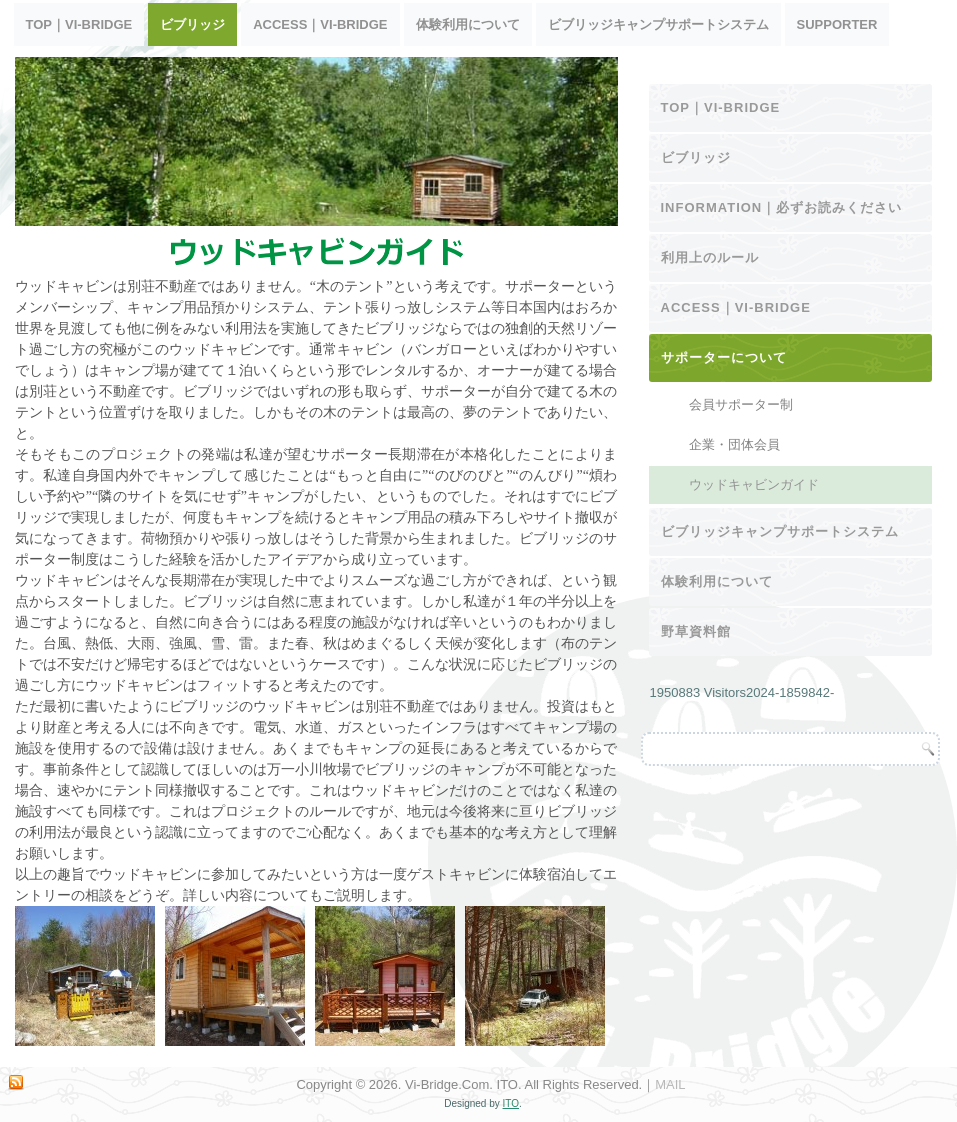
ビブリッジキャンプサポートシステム (658, 24)
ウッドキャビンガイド (754, 484)
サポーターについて (724, 357)
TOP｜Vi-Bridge (79, 24)
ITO (511, 1103)
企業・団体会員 (734, 444)
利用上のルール (710, 257)
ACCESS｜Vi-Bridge (320, 24)
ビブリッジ (192, 24)
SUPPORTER (837, 24)
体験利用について (468, 24)
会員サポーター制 (741, 404)
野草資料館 (696, 631)
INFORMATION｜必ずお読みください (782, 207)
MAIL (670, 1084)
